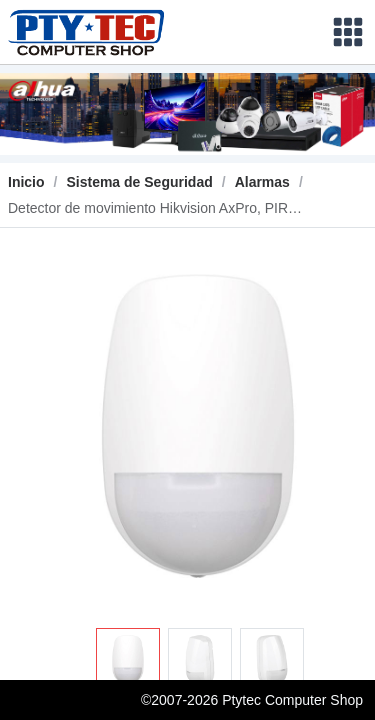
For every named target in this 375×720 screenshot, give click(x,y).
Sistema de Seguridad (139, 182)
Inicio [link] (26, 182)
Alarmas (262, 182)
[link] (139, 182)
